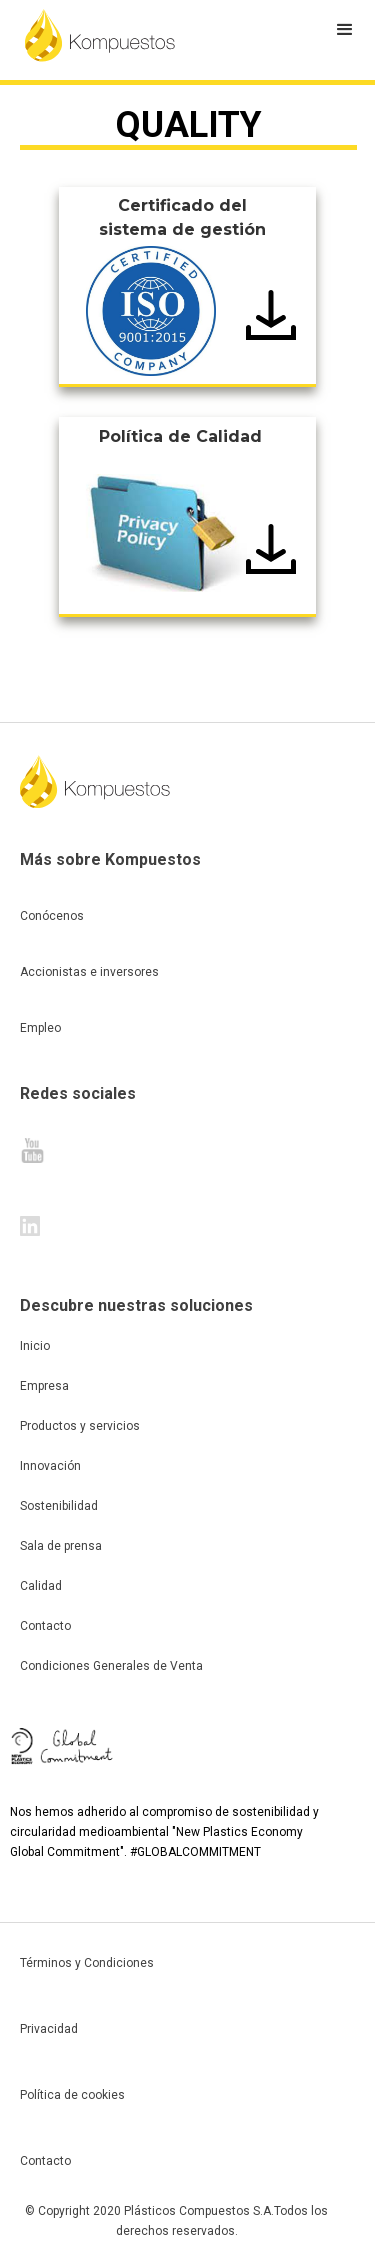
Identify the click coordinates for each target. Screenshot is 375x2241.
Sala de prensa (61, 1546)
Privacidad (49, 2029)
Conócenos (52, 916)
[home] (100, 35)
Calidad (41, 1586)
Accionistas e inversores (89, 972)
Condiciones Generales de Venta (111, 1666)
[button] (345, 30)
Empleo (40, 1028)
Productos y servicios (80, 1426)
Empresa (44, 1386)
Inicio (35, 1346)
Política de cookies (72, 2095)
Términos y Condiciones (87, 1963)
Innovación (50, 1466)
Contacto (45, 1626)
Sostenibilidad (59, 1506)
